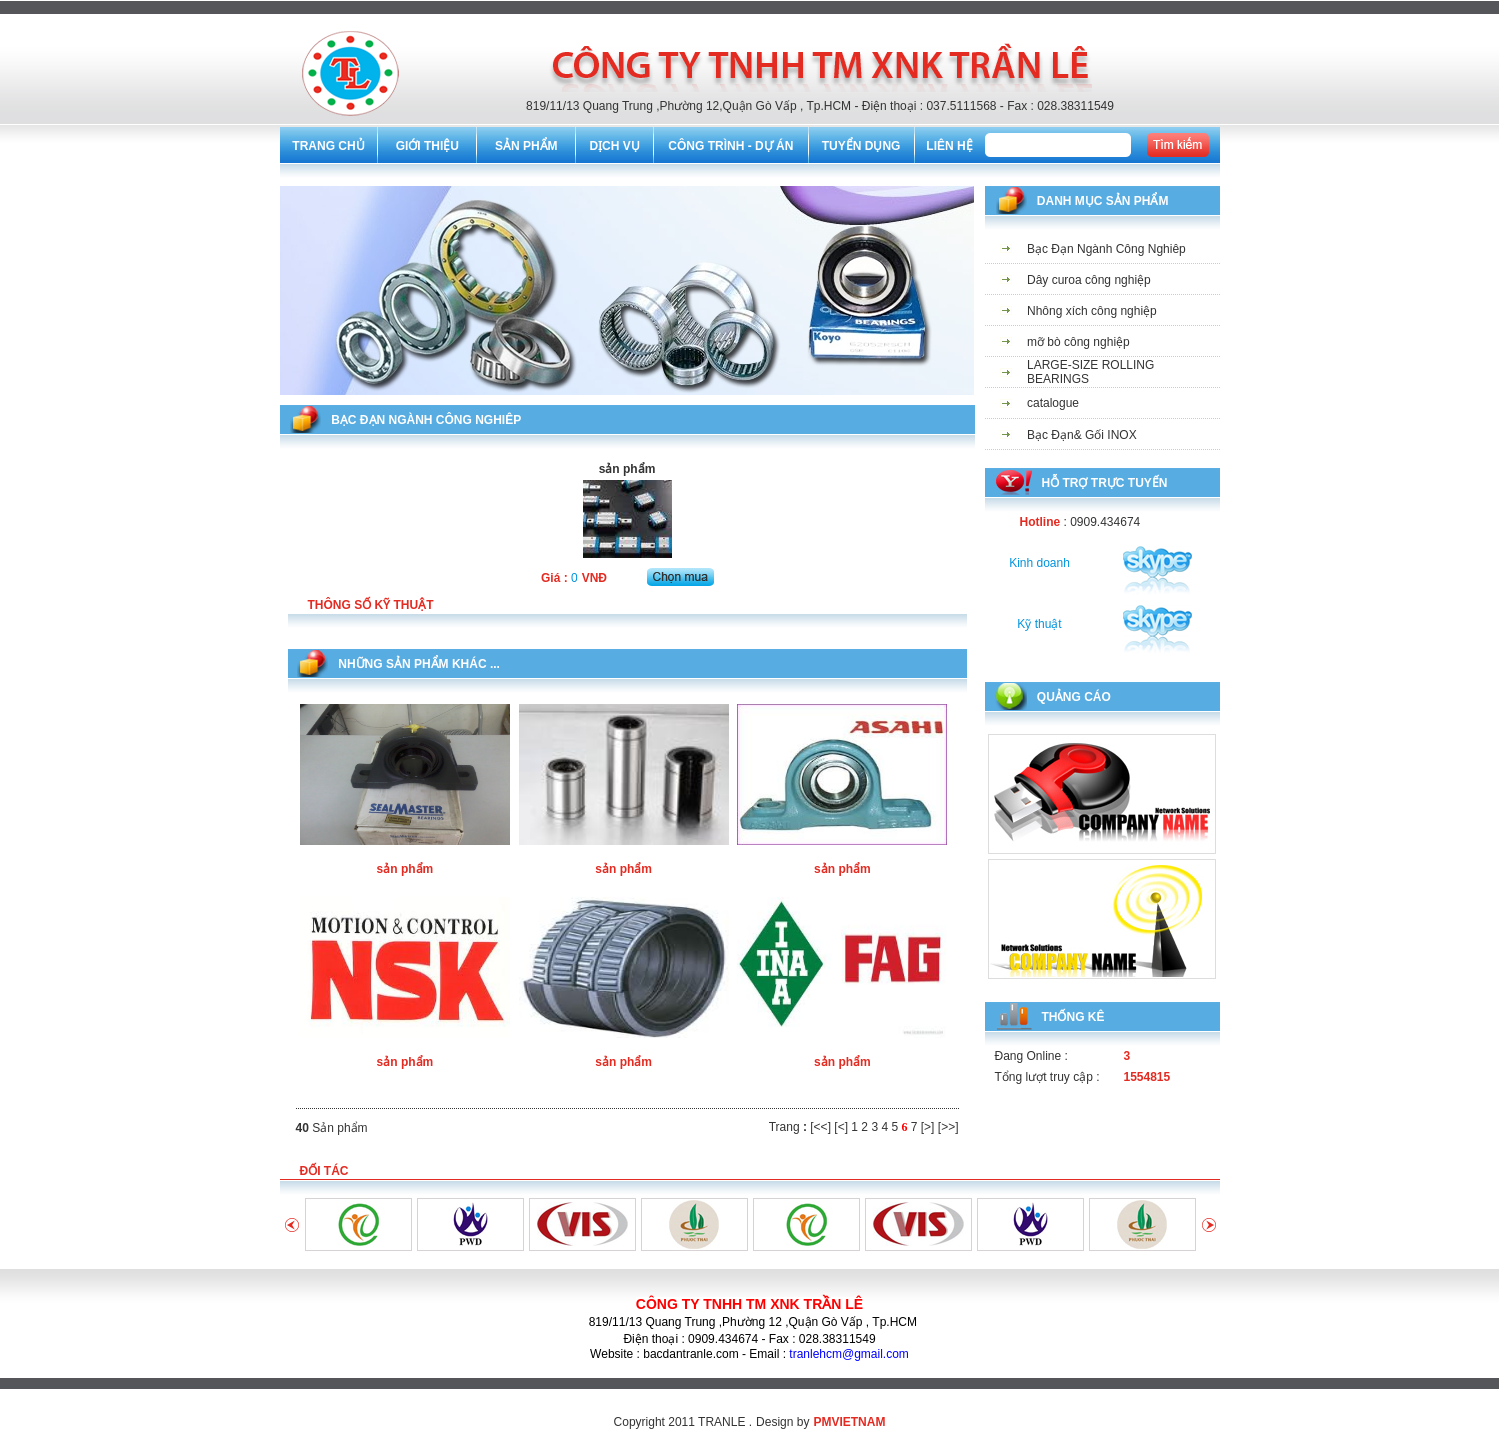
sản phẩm (405, 869)
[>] (928, 1127)
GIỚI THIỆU (427, 146)
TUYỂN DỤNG (861, 146)
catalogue (1053, 403)
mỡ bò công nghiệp (1078, 342)
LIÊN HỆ (949, 146)
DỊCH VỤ (614, 146)
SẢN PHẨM (526, 146)
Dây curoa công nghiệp (1089, 280)
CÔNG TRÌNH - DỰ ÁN (730, 146)
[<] (841, 1127)
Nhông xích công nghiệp (1092, 311)
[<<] (820, 1127)
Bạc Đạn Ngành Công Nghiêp (1106, 249)
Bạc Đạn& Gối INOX (1082, 435)
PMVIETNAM (849, 1422)
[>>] (948, 1127)
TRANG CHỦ (328, 146)
